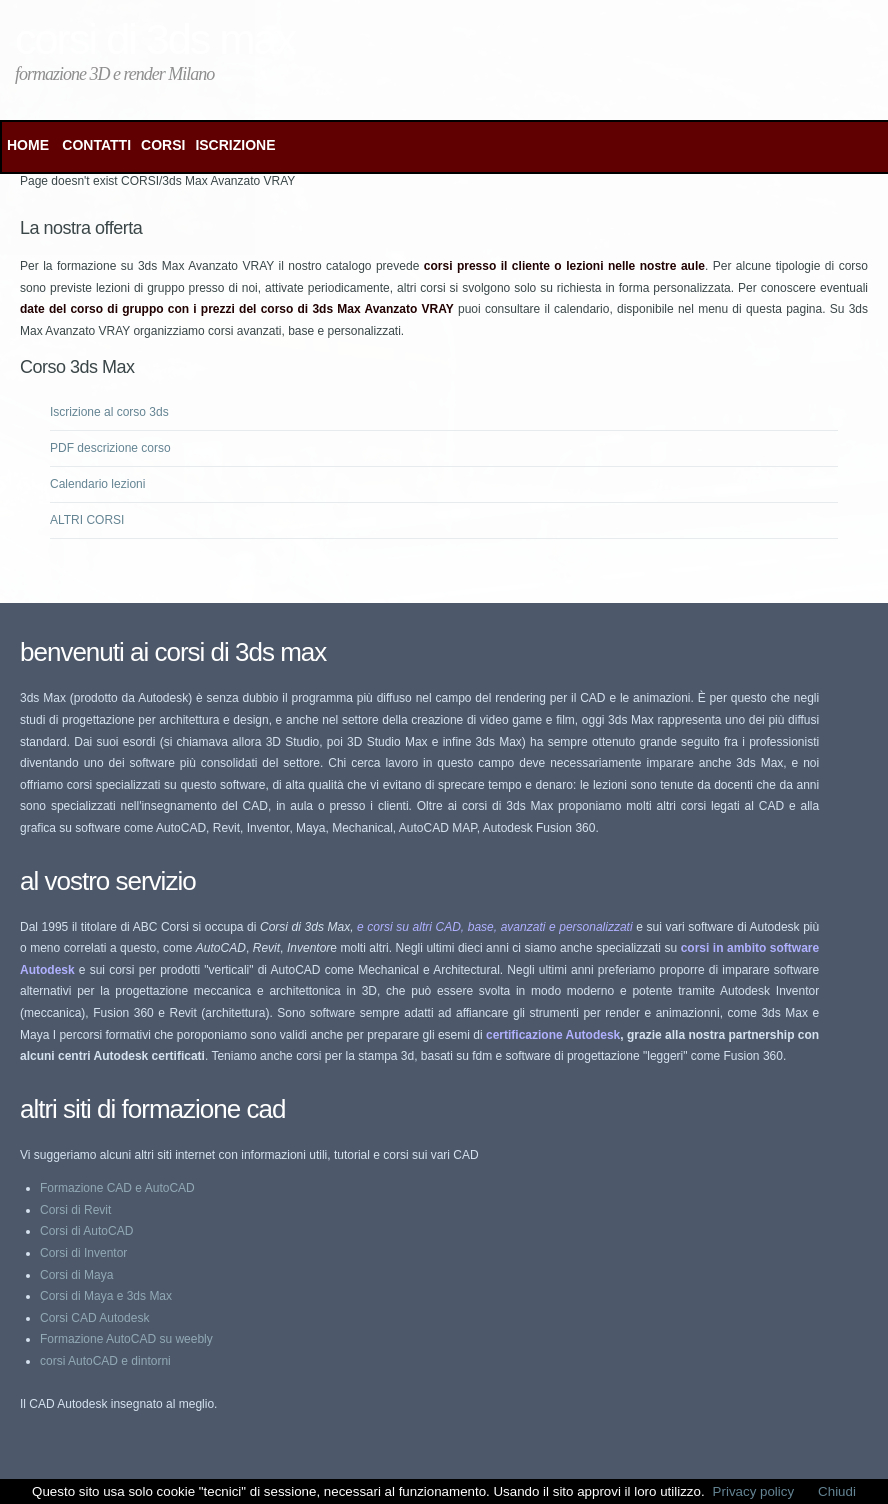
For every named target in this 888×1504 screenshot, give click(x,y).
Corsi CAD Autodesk (94, 1318)
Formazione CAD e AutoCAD (117, 1188)
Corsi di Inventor (83, 1253)
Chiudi (837, 1491)
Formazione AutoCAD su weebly (126, 1339)
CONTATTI (96, 145)
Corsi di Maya (76, 1275)
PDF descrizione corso (110, 448)
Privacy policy (753, 1491)
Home (28, 145)
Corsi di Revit (75, 1210)
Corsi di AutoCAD (86, 1231)
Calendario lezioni (97, 484)
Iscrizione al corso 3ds (109, 412)
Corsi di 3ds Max (155, 39)
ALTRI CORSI (87, 520)
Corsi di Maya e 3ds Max (106, 1296)
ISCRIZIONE (235, 145)
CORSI (163, 145)
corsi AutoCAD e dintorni (105, 1361)
